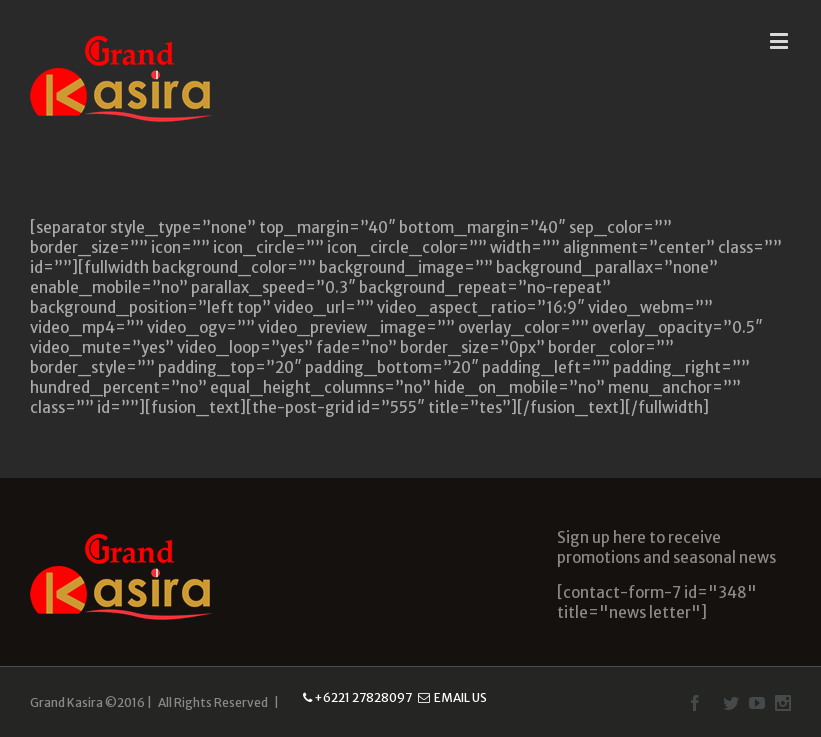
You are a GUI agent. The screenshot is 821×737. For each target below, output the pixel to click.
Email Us (452, 697)
